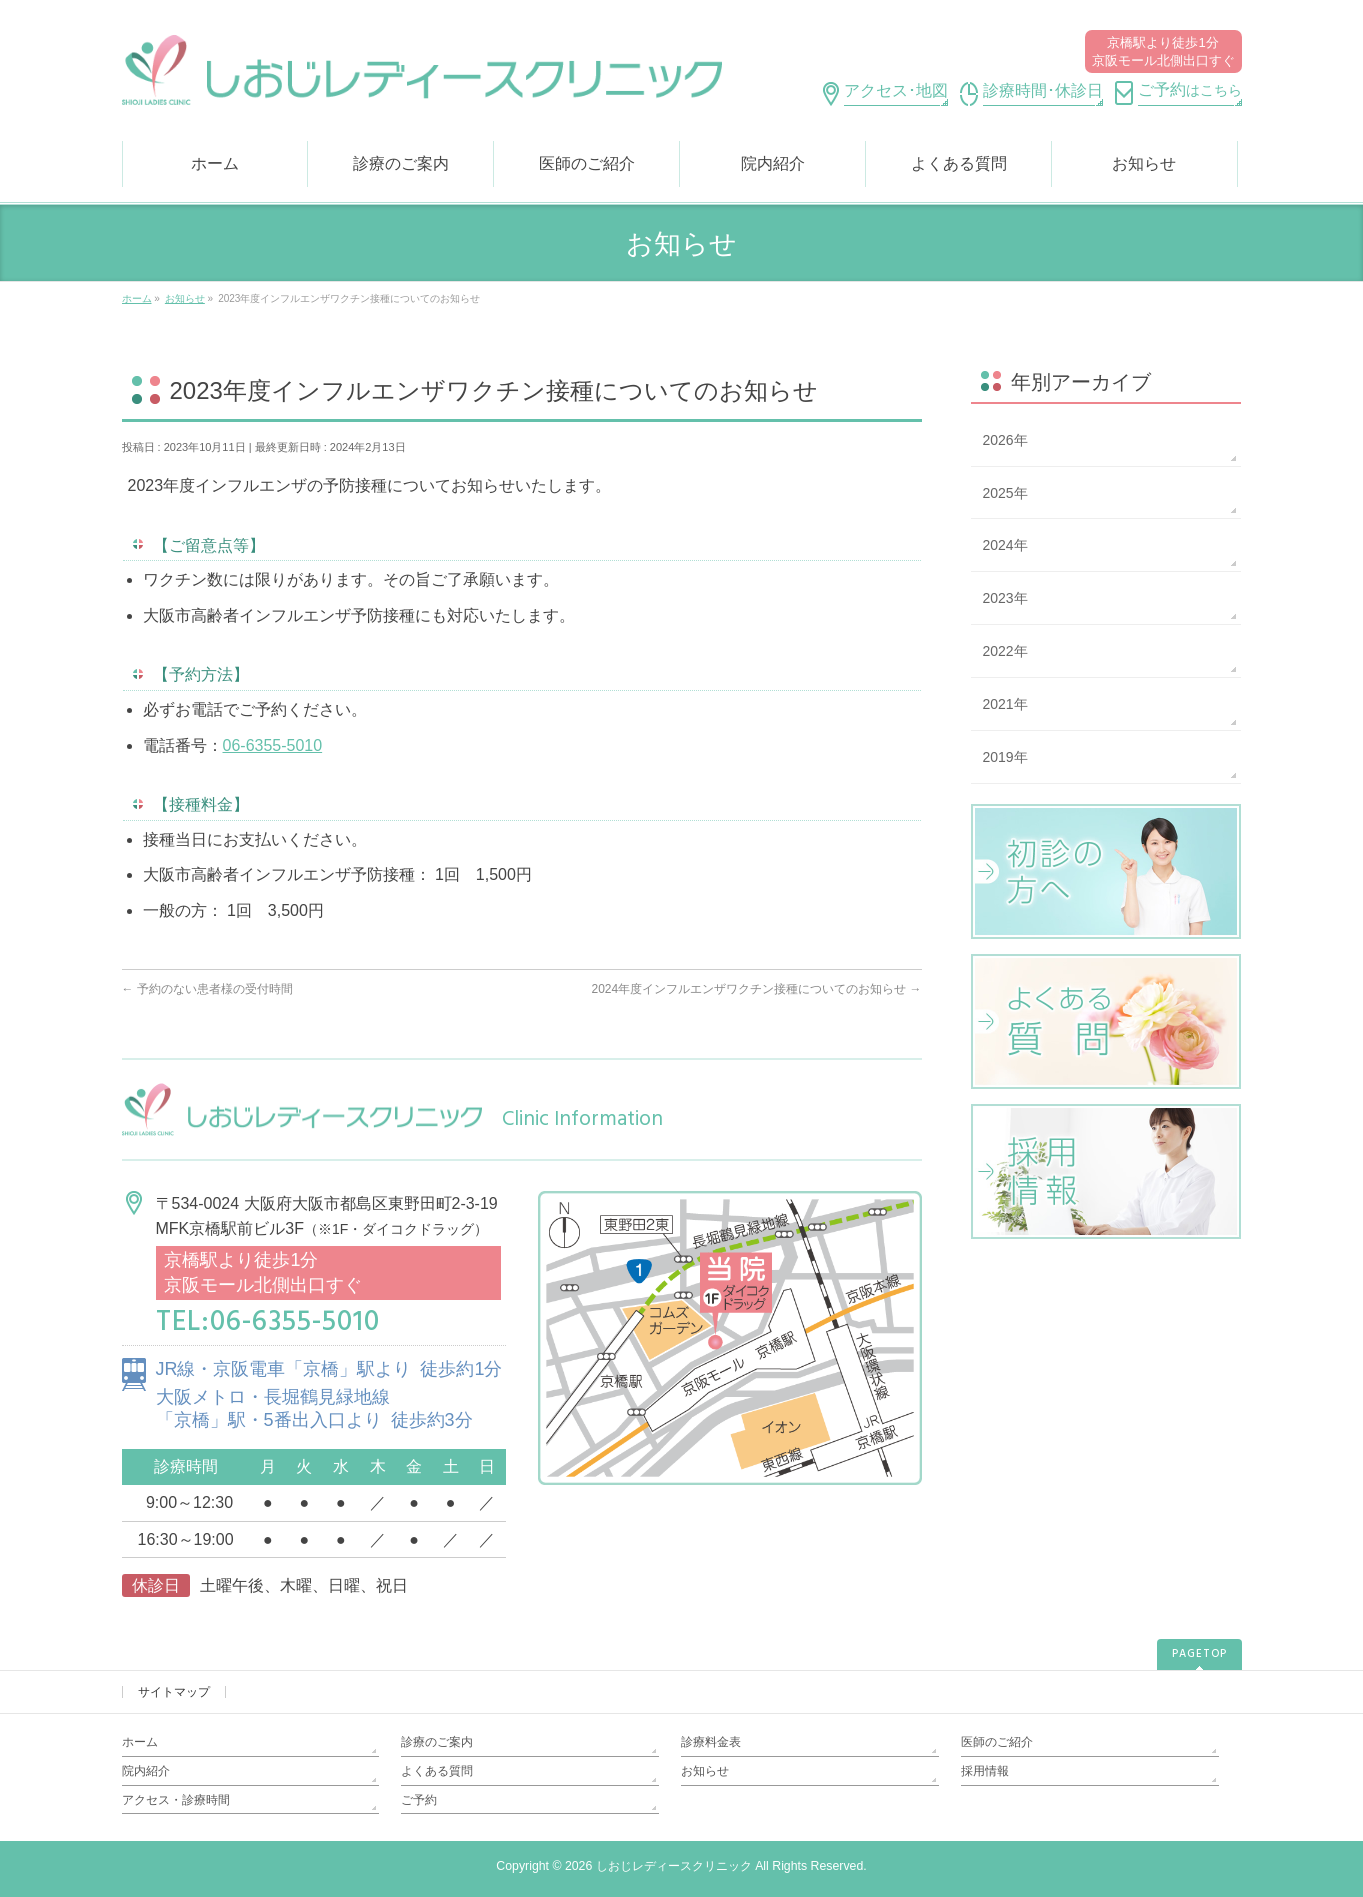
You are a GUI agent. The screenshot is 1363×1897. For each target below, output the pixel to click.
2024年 (1005, 545)
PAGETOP (1199, 1654)
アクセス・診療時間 (176, 1800)
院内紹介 (146, 1771)
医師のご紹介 (997, 1742)
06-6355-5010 (273, 745)
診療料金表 (711, 1742)
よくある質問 (437, 1771)
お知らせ (705, 1771)
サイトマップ (174, 1692)
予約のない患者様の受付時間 (207, 989)
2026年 (1005, 440)
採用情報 (985, 1771)
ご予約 (419, 1800)
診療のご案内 (437, 1742)
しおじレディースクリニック (674, 1866)
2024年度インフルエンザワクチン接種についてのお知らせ (756, 989)
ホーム (140, 1742)
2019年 (1005, 757)
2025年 (1005, 493)
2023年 (1005, 598)
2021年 (1005, 704)
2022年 (1005, 651)
